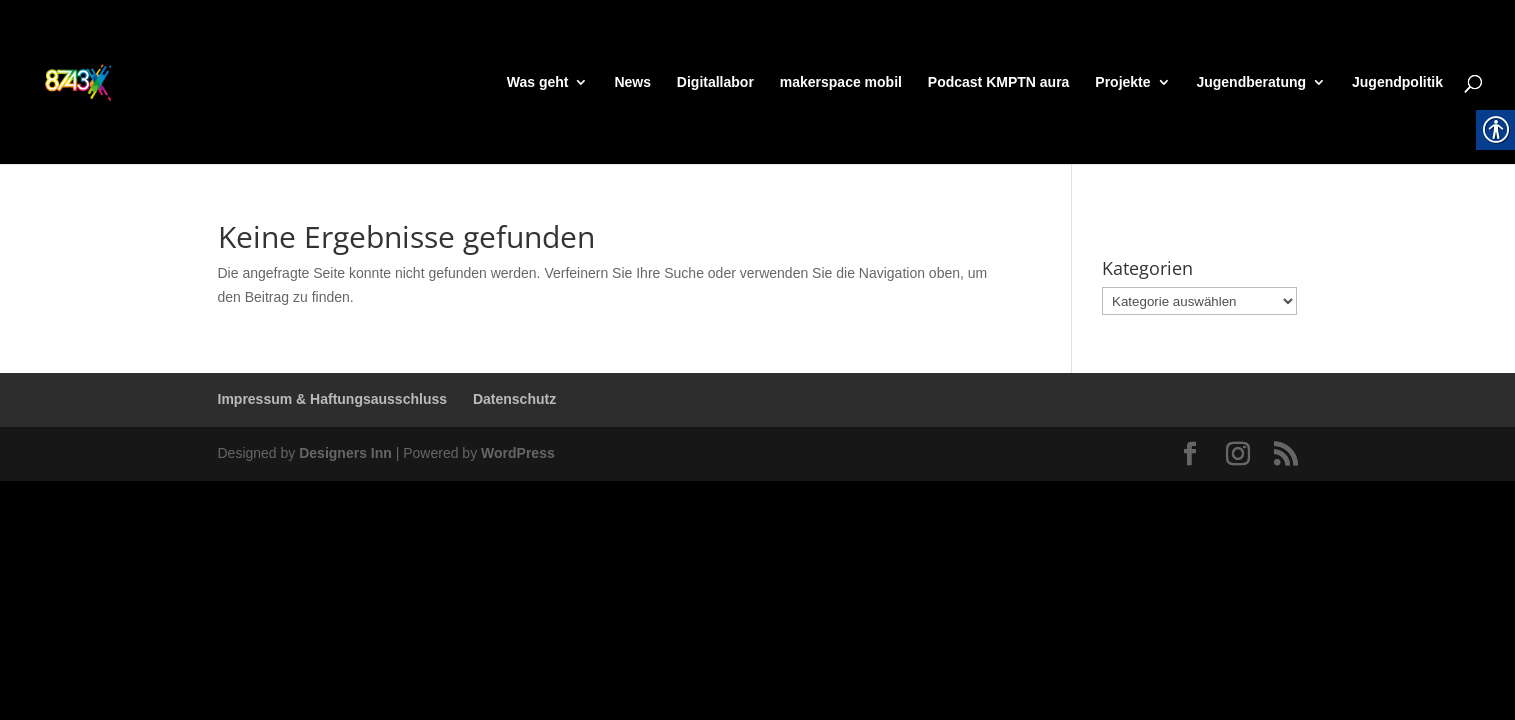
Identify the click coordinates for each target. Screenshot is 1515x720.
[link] (116, 81)
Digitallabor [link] (715, 82)
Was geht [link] (538, 82)
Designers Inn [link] (345, 453)
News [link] (632, 82)
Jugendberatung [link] (1251, 82)
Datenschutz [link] (514, 399)
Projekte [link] (1122, 82)
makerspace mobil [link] (841, 82)
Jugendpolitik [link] (1397, 82)
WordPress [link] (518, 453)
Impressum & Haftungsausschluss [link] (333, 399)
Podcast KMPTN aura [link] (999, 82)
